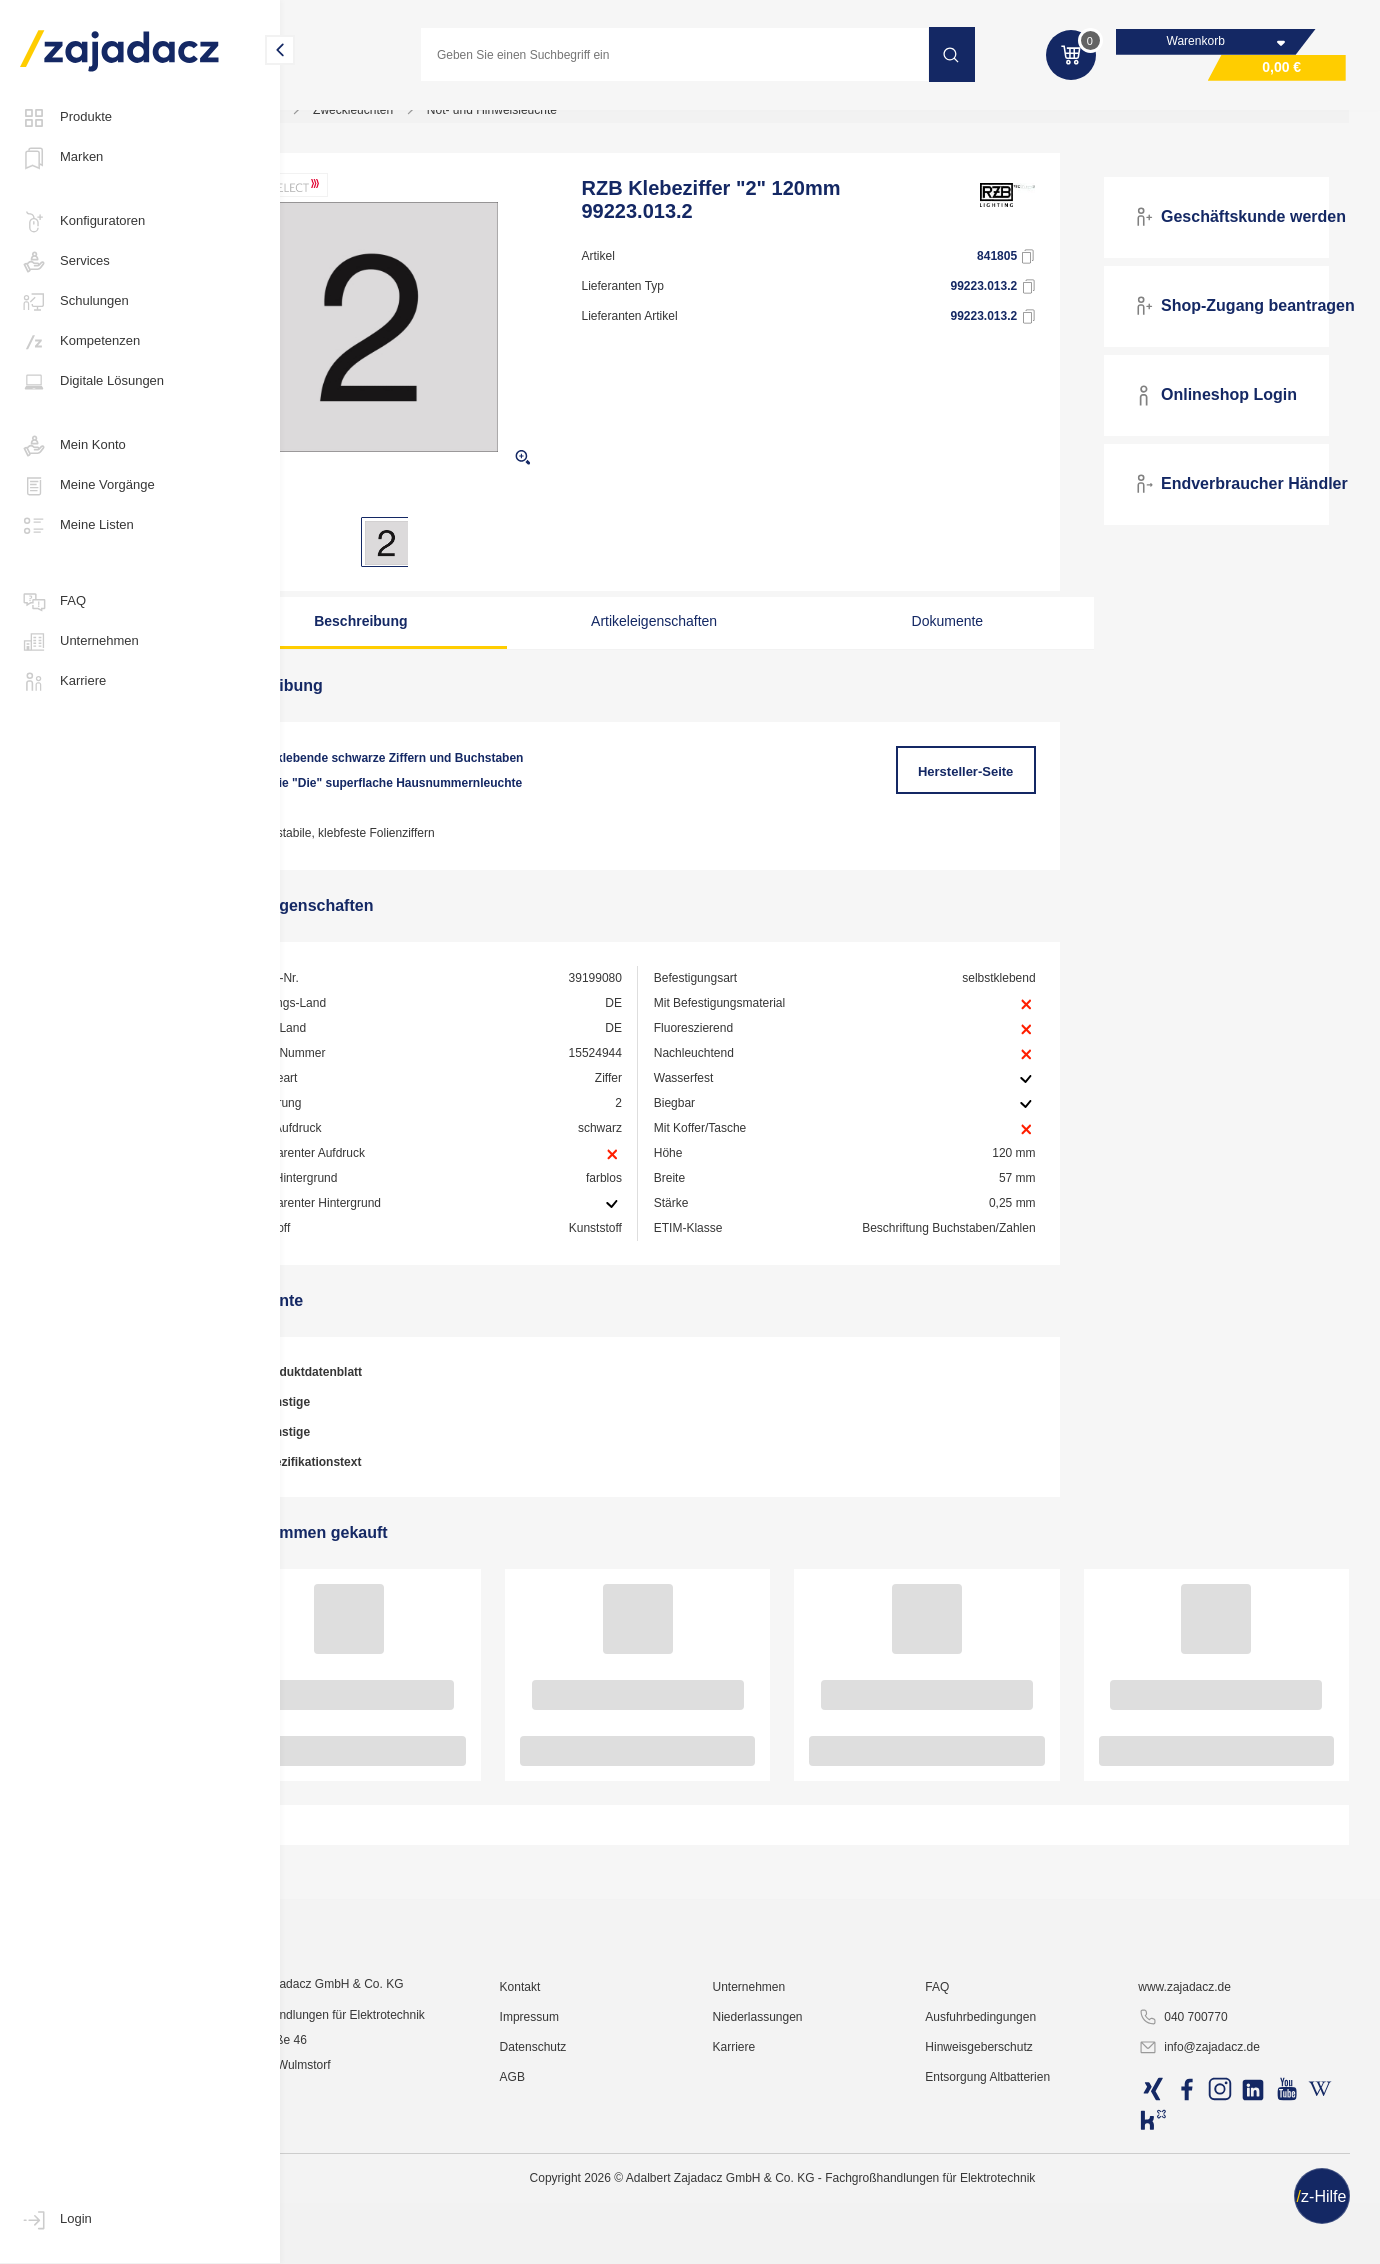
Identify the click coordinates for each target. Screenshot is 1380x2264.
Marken (61, 158)
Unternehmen (79, 642)
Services (65, 262)
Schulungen (74, 302)
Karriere (63, 682)
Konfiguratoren (82, 222)
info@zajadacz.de (1219, 2240)
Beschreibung (436, 635)
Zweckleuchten (445, 124)
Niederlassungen (811, 2209)
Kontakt (590, 2179)
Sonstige (365, 1442)
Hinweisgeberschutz (1015, 2239)
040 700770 (1202, 2210)
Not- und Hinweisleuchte (583, 124)
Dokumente (956, 635)
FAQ (53, 602)
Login (56, 2220)
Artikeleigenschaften (696, 635)
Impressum (599, 2209)
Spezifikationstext (390, 1502)
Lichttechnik (339, 124)
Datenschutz (603, 2239)
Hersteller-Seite (991, 785)
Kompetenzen (80, 342)
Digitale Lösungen (92, 382)
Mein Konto (73, 446)
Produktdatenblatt (391, 1412)
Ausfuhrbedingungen (1017, 2209)
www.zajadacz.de (1204, 2179)
